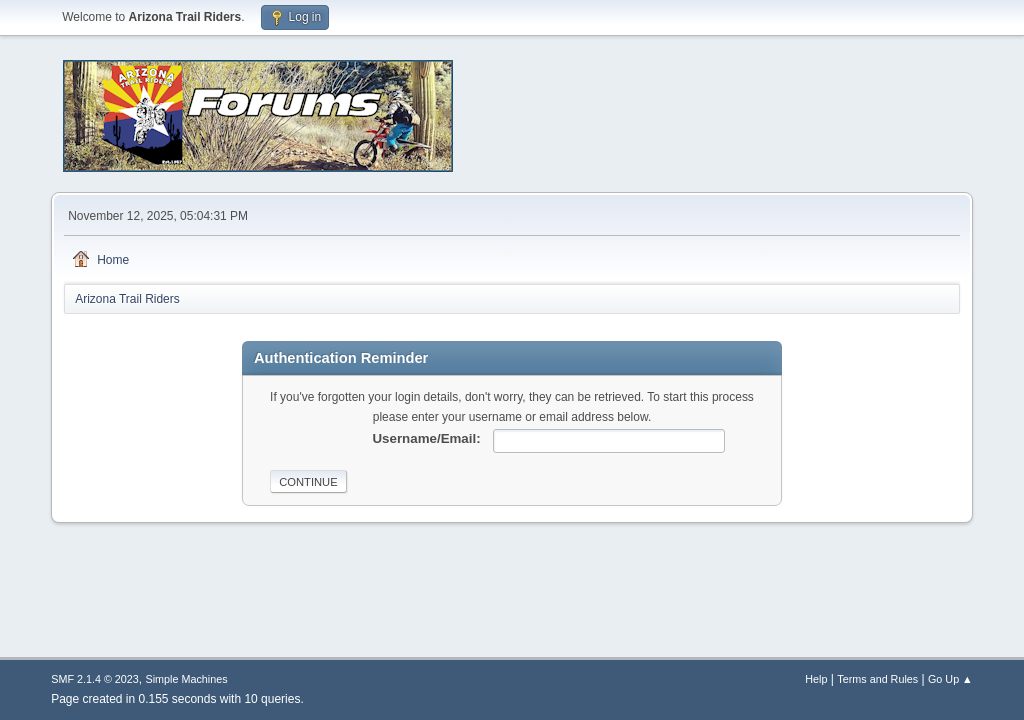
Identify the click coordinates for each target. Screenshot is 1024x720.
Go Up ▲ (950, 679)
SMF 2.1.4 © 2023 (95, 679)
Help (816, 679)
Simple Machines (187, 679)
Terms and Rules (877, 679)
